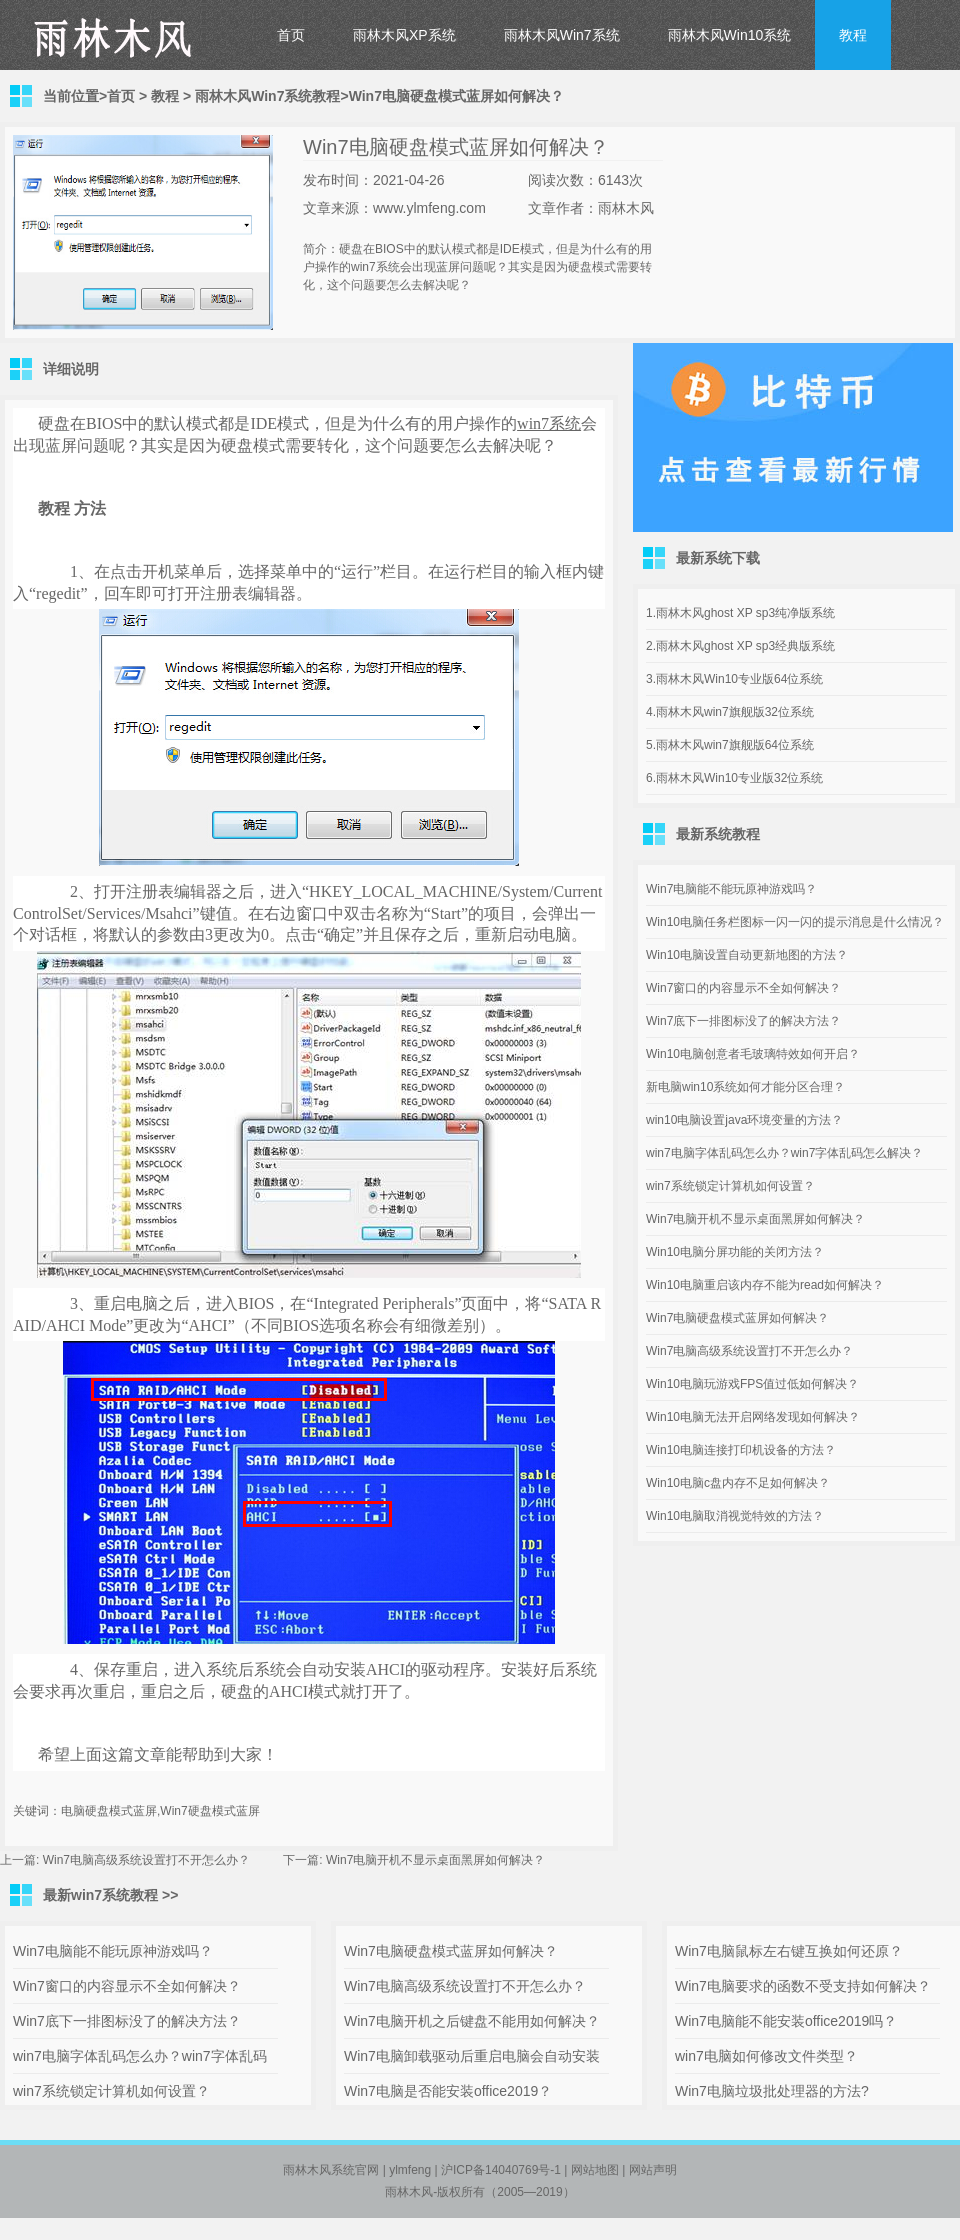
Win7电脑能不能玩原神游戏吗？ (731, 889)
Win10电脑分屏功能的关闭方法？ (735, 1252)
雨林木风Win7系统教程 (267, 96)
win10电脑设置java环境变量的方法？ (744, 1120)
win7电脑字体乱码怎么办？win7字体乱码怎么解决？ (784, 1153)
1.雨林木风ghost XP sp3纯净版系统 (740, 613)
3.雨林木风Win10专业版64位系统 (734, 679)
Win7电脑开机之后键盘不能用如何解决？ (472, 2021)
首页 (291, 35)
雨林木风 (409, 2192)
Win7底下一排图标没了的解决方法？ (743, 1021)
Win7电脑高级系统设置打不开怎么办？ (146, 1860)
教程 (853, 35)
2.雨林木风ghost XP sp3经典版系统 (740, 646)
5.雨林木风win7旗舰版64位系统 (730, 745)
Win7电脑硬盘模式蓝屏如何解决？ (737, 1318)
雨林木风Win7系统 (562, 35)
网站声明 (653, 2170)
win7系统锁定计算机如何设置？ (730, 1186)
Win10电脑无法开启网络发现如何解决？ (753, 1417)
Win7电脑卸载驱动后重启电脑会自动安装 (472, 2056)
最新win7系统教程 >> (110, 1895)
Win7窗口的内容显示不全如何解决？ (743, 988)
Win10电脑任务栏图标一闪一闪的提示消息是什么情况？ (795, 922)
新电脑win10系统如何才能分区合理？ (745, 1087)
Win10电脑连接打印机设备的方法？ (741, 1450)
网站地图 (595, 2170)
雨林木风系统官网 (331, 2170)
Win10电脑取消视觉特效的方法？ (735, 1516)
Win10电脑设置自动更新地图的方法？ (747, 955)
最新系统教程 (718, 834)
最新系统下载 (718, 558)
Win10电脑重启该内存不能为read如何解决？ (765, 1285)
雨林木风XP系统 (404, 35)
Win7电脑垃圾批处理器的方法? (772, 2091)
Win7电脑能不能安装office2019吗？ (786, 2021)
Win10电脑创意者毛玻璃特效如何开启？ (753, 1054)
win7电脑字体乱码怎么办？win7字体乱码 (140, 2056)
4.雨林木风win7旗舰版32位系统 (730, 712)
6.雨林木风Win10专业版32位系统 (734, 778)
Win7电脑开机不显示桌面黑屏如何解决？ (435, 1860)
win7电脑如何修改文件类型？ (766, 2056)
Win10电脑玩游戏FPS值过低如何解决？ (752, 1384)
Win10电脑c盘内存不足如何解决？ (738, 1483)
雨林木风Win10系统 (730, 35)
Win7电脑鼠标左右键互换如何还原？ (789, 1951)
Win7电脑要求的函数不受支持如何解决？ (803, 1986)
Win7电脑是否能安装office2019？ (448, 2091)
